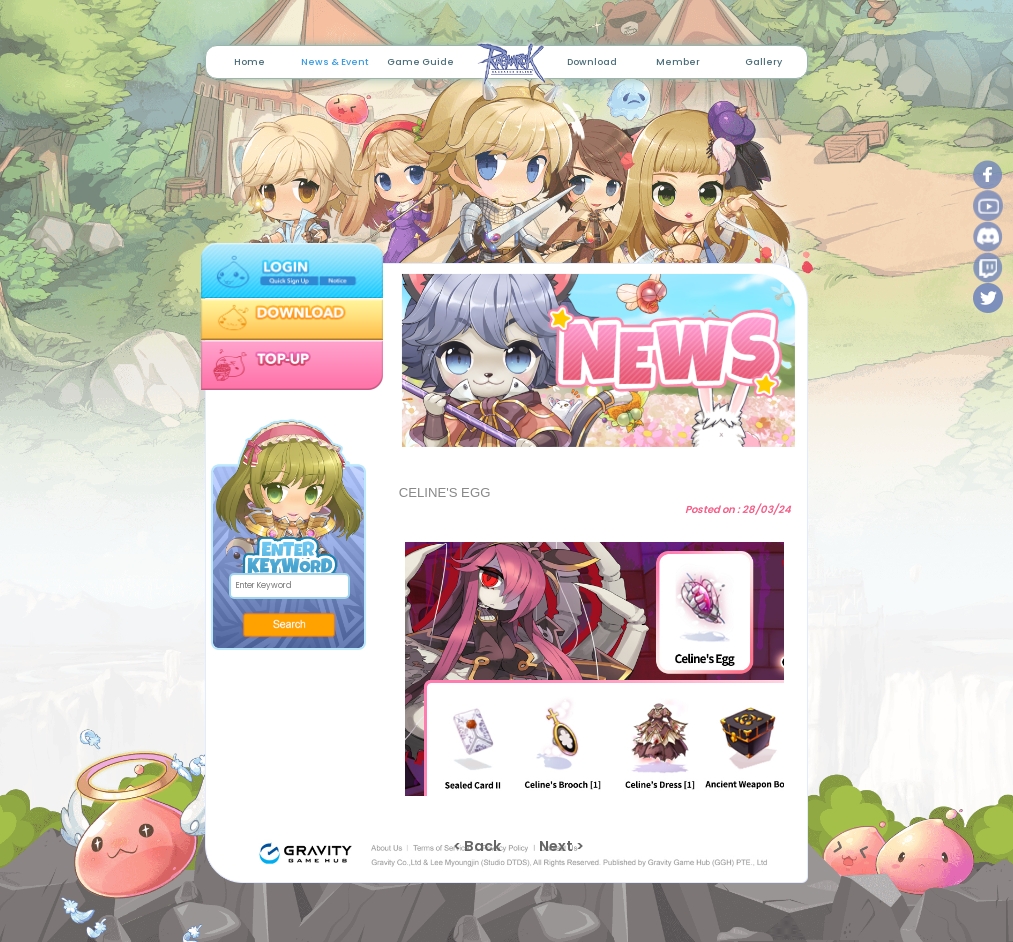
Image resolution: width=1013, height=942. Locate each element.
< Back (477, 846)
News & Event (334, 61)
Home (249, 61)
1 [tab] (580, 436)
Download (592, 61)
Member (678, 61)
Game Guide (420, 61)
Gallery (763, 61)
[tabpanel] (593, 361)
